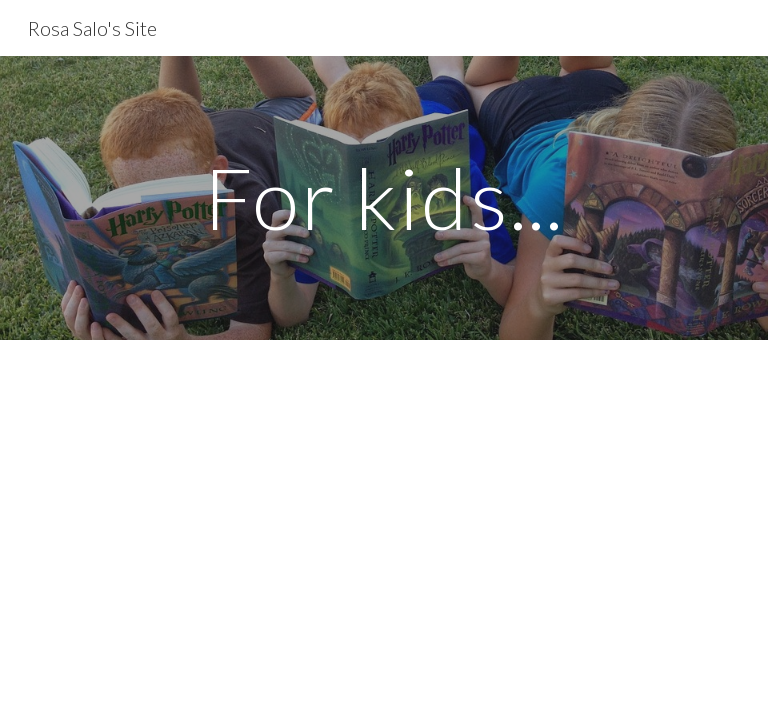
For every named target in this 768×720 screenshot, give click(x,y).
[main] (383, 197)
